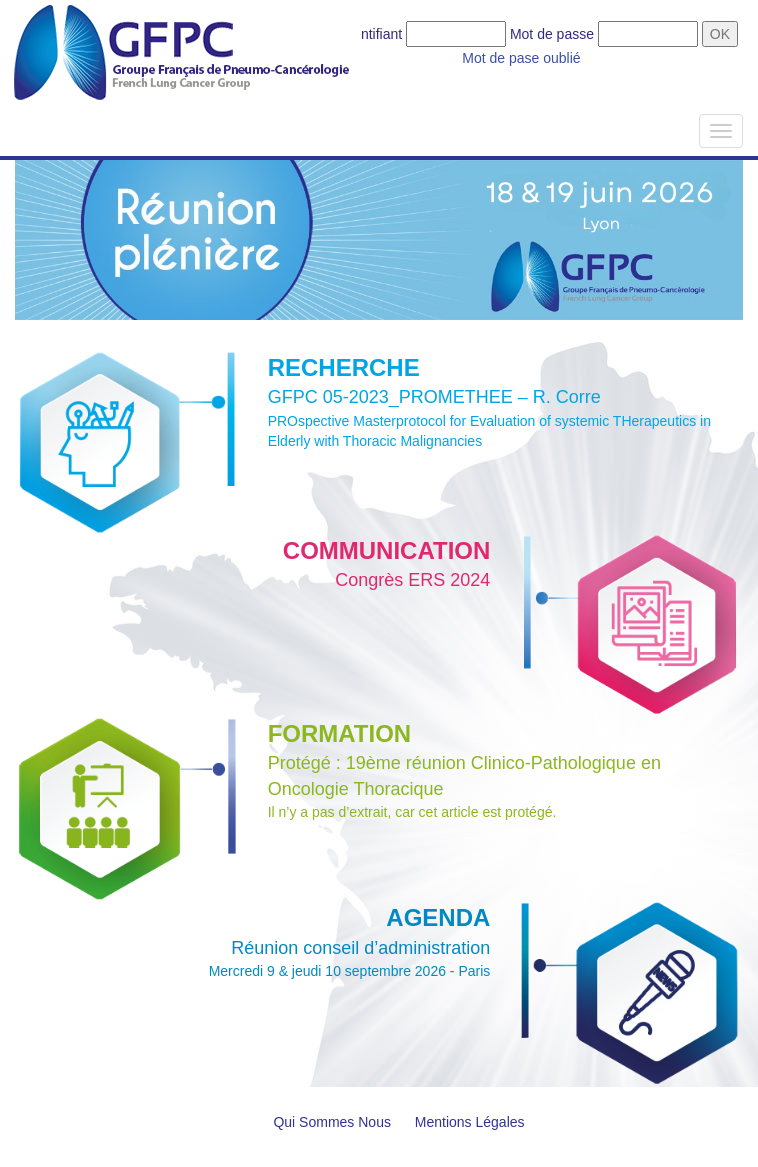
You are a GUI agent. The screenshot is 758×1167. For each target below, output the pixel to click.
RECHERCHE (344, 367)
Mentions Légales (470, 1122)
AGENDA (438, 917)
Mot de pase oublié (521, 58)
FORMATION (340, 733)
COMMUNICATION (387, 550)
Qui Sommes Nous (331, 1122)
